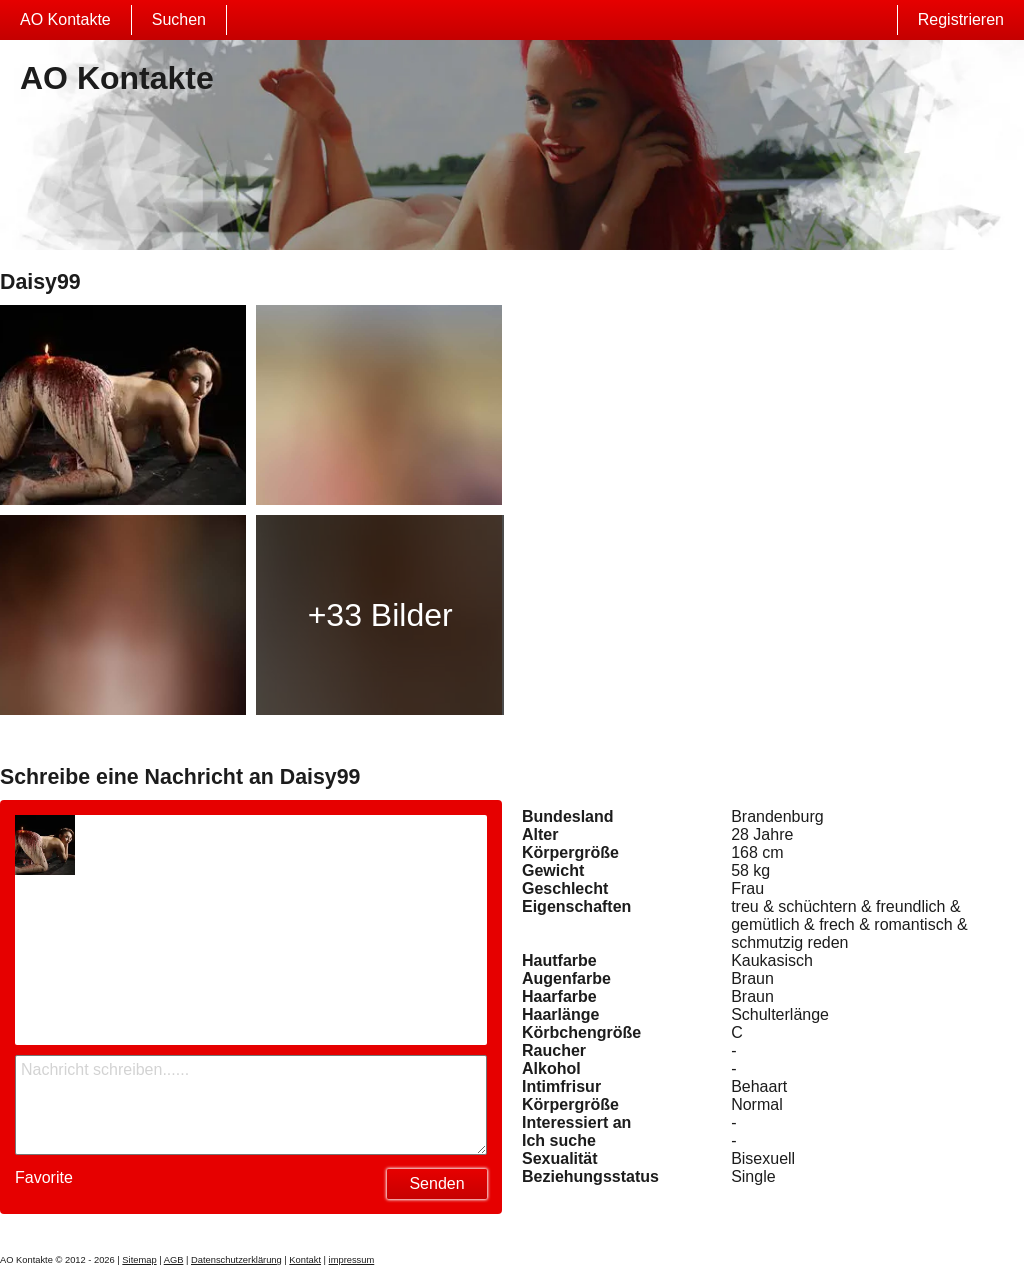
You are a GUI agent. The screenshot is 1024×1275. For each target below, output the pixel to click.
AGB (174, 1260)
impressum (352, 1260)
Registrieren (961, 19)
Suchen (179, 19)
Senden (436, 1183)
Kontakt (305, 1260)
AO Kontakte (65, 19)
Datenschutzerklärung (236, 1260)
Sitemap (139, 1260)
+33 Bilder (380, 615)
